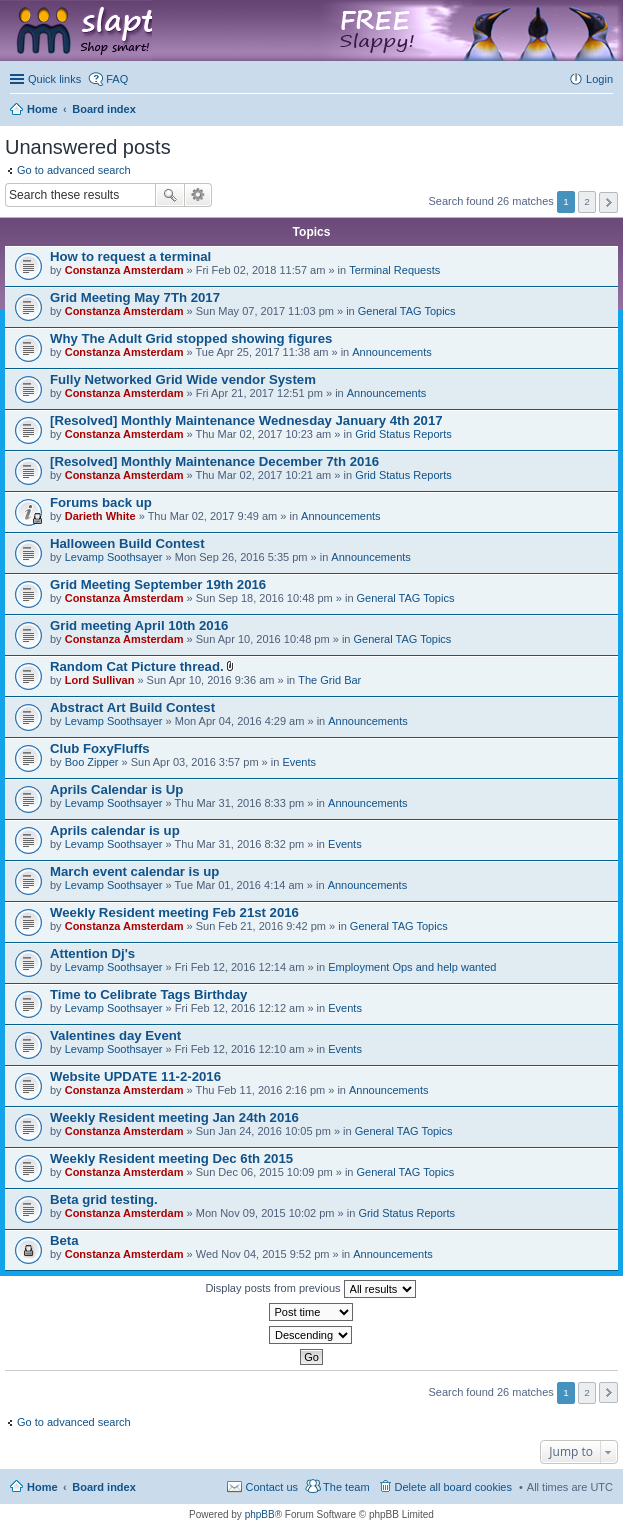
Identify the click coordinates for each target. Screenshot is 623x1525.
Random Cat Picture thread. (137, 666)
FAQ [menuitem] (117, 79)
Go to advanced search (74, 170)
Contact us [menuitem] (271, 1487)
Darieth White (100, 516)
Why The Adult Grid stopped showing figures (191, 338)
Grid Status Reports (403, 434)
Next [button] (608, 202)
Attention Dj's (92, 953)
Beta (64, 1240)
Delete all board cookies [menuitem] (453, 1487)
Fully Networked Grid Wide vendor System (183, 379)
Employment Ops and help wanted (412, 967)
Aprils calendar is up (115, 830)
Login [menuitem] (599, 79)
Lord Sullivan (100, 680)
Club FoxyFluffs (100, 748)
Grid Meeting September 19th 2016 (158, 584)
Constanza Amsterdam (124, 270)
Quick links (54, 79)
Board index (104, 1487)
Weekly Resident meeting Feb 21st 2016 (174, 912)
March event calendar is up (134, 871)
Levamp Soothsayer (114, 557)
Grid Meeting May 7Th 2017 (135, 297)
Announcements (392, 352)
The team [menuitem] (346, 1487)
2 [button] (587, 201)
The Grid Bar (329, 680)
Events (299, 762)
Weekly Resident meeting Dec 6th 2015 (171, 1158)
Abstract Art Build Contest (132, 707)
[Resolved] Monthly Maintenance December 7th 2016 (214, 461)
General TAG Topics (407, 311)
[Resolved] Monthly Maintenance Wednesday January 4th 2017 (246, 420)
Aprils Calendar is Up (116, 789)
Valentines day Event (115, 1035)
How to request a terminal (130, 256)
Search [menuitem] (605, 111)
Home (42, 1487)
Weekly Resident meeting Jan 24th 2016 (174, 1117)
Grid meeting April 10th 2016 (139, 625)
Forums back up (101, 502)
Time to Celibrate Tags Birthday (148, 994)
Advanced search (198, 195)
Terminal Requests (394, 270)
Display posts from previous (310, 1289)
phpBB (260, 1514)
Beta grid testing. (104, 1199)
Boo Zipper (92, 762)
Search (170, 195)
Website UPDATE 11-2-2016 (135, 1076)
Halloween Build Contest (127, 543)
